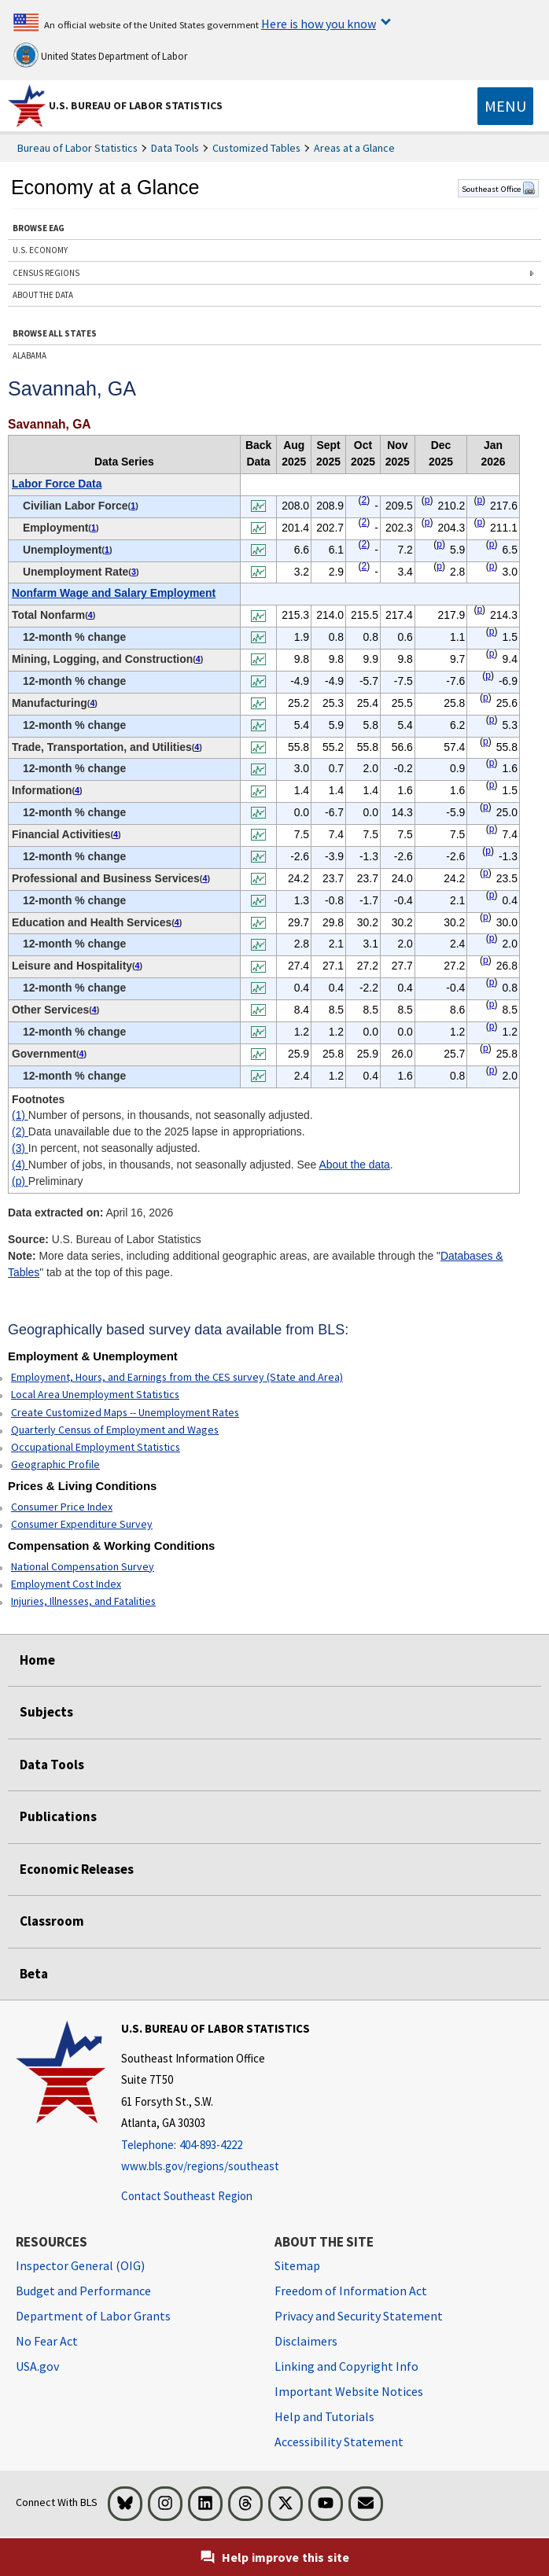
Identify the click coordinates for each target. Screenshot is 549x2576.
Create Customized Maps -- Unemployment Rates (125, 1412)
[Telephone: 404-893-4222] (215, 2145)
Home (37, 1660)
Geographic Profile (55, 1464)
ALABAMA (29, 355)
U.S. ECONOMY (40, 250)
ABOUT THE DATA (43, 294)
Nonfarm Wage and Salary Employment (114, 593)
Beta (34, 1973)
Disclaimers (305, 2341)
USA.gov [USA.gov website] (37, 2366)
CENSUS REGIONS (46, 272)
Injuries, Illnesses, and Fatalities (83, 1601)
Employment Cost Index (66, 1584)
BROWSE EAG (38, 228)
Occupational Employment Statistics (95, 1447)
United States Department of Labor (100, 55)
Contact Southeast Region (186, 2195)
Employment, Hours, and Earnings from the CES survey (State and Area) (177, 1377)
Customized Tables (256, 148)
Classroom (52, 1921)
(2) (20, 1131)
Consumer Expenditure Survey (82, 1524)
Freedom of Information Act (350, 2290)
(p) (20, 1181)
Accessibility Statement (338, 2441)
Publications (58, 1816)
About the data (354, 1164)
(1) (20, 1115)
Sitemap (297, 2265)
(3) (20, 1148)
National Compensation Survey (82, 1566)
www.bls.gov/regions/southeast (200, 2165)
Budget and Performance (83, 2290)
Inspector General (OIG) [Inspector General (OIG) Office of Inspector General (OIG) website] (80, 2265)
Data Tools (175, 148)
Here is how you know (318, 23)
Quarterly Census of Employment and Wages (115, 1429)
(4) (20, 1164)
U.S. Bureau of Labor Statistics (136, 105)
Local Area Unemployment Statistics (95, 1394)
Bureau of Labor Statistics (77, 148)
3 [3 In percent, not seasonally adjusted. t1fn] (133, 571)
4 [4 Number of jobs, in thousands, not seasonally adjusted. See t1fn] (90, 615)
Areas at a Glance (354, 148)
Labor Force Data (56, 483)
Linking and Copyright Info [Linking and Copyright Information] (346, 2366)
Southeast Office (498, 188)
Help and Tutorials (324, 2416)
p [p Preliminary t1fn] (427, 500)
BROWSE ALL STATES (55, 333)
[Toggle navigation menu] (505, 106)
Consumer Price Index (61, 1507)
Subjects (46, 1711)
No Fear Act (47, 2341)
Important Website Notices (348, 2391)
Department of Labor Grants (93, 2316)
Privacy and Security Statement (358, 2316)
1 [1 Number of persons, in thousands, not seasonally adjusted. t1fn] (133, 505)
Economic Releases (77, 1869)
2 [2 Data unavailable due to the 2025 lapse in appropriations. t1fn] (364, 500)
